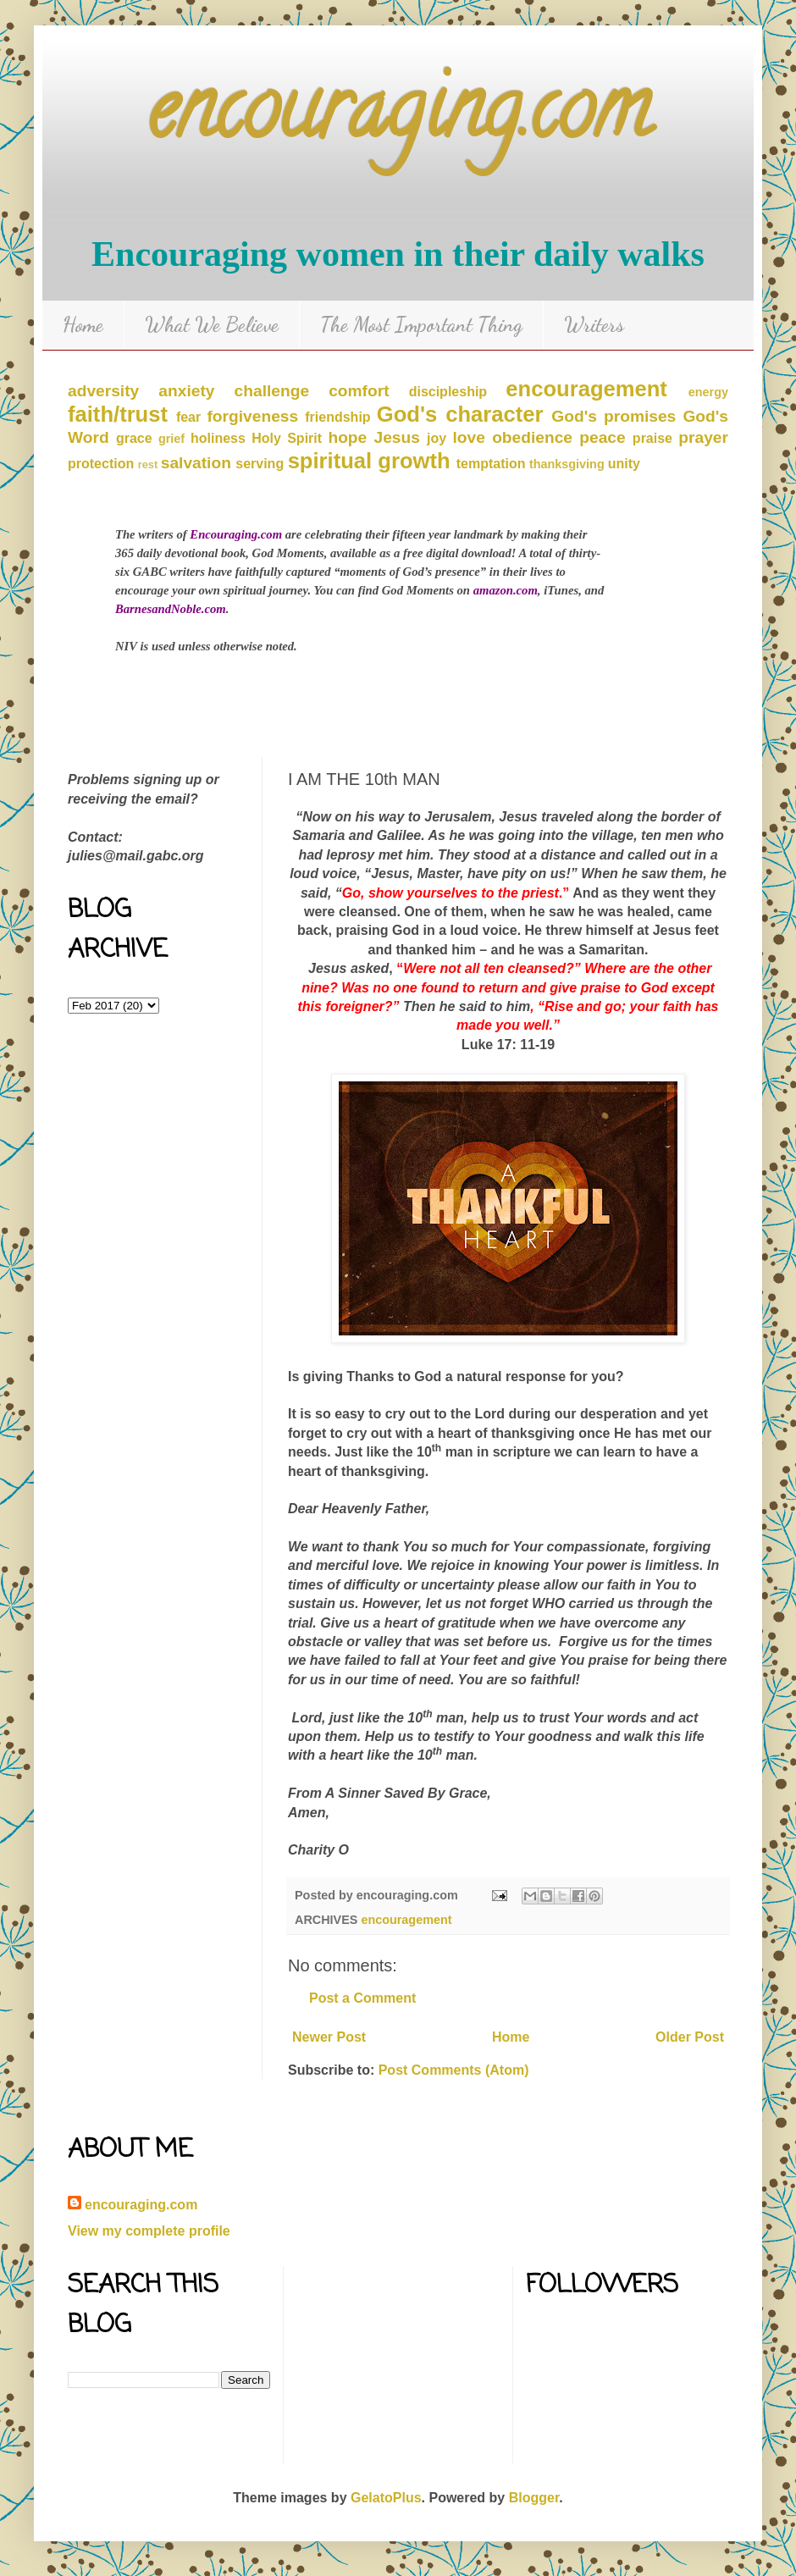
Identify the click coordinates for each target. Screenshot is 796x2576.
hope (347, 437)
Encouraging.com (236, 534)
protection (101, 463)
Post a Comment (362, 1998)
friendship (337, 417)
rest (148, 464)
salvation (196, 463)
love (469, 437)
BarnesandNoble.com (170, 609)
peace (602, 437)
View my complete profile (149, 2231)
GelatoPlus (386, 2497)
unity (624, 463)
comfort (359, 391)
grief (171, 438)
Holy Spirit (287, 438)
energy (708, 392)
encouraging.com (398, 118)
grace (134, 438)
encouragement (586, 389)
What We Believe (212, 324)
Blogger (534, 2497)
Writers (594, 324)
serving (259, 463)
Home (83, 324)
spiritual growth (369, 461)
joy (436, 438)
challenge (272, 391)
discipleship (448, 391)
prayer (703, 437)
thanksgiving (567, 464)
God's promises (613, 416)
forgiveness (252, 416)
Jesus (396, 437)
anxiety (186, 391)
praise (652, 438)
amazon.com (505, 590)
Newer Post (329, 2037)
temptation (491, 463)
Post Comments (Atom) (454, 2070)
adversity (103, 391)
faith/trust (118, 414)
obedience (532, 437)
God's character (460, 414)
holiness (218, 438)
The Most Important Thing (421, 324)
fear (188, 417)
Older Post (689, 2037)
